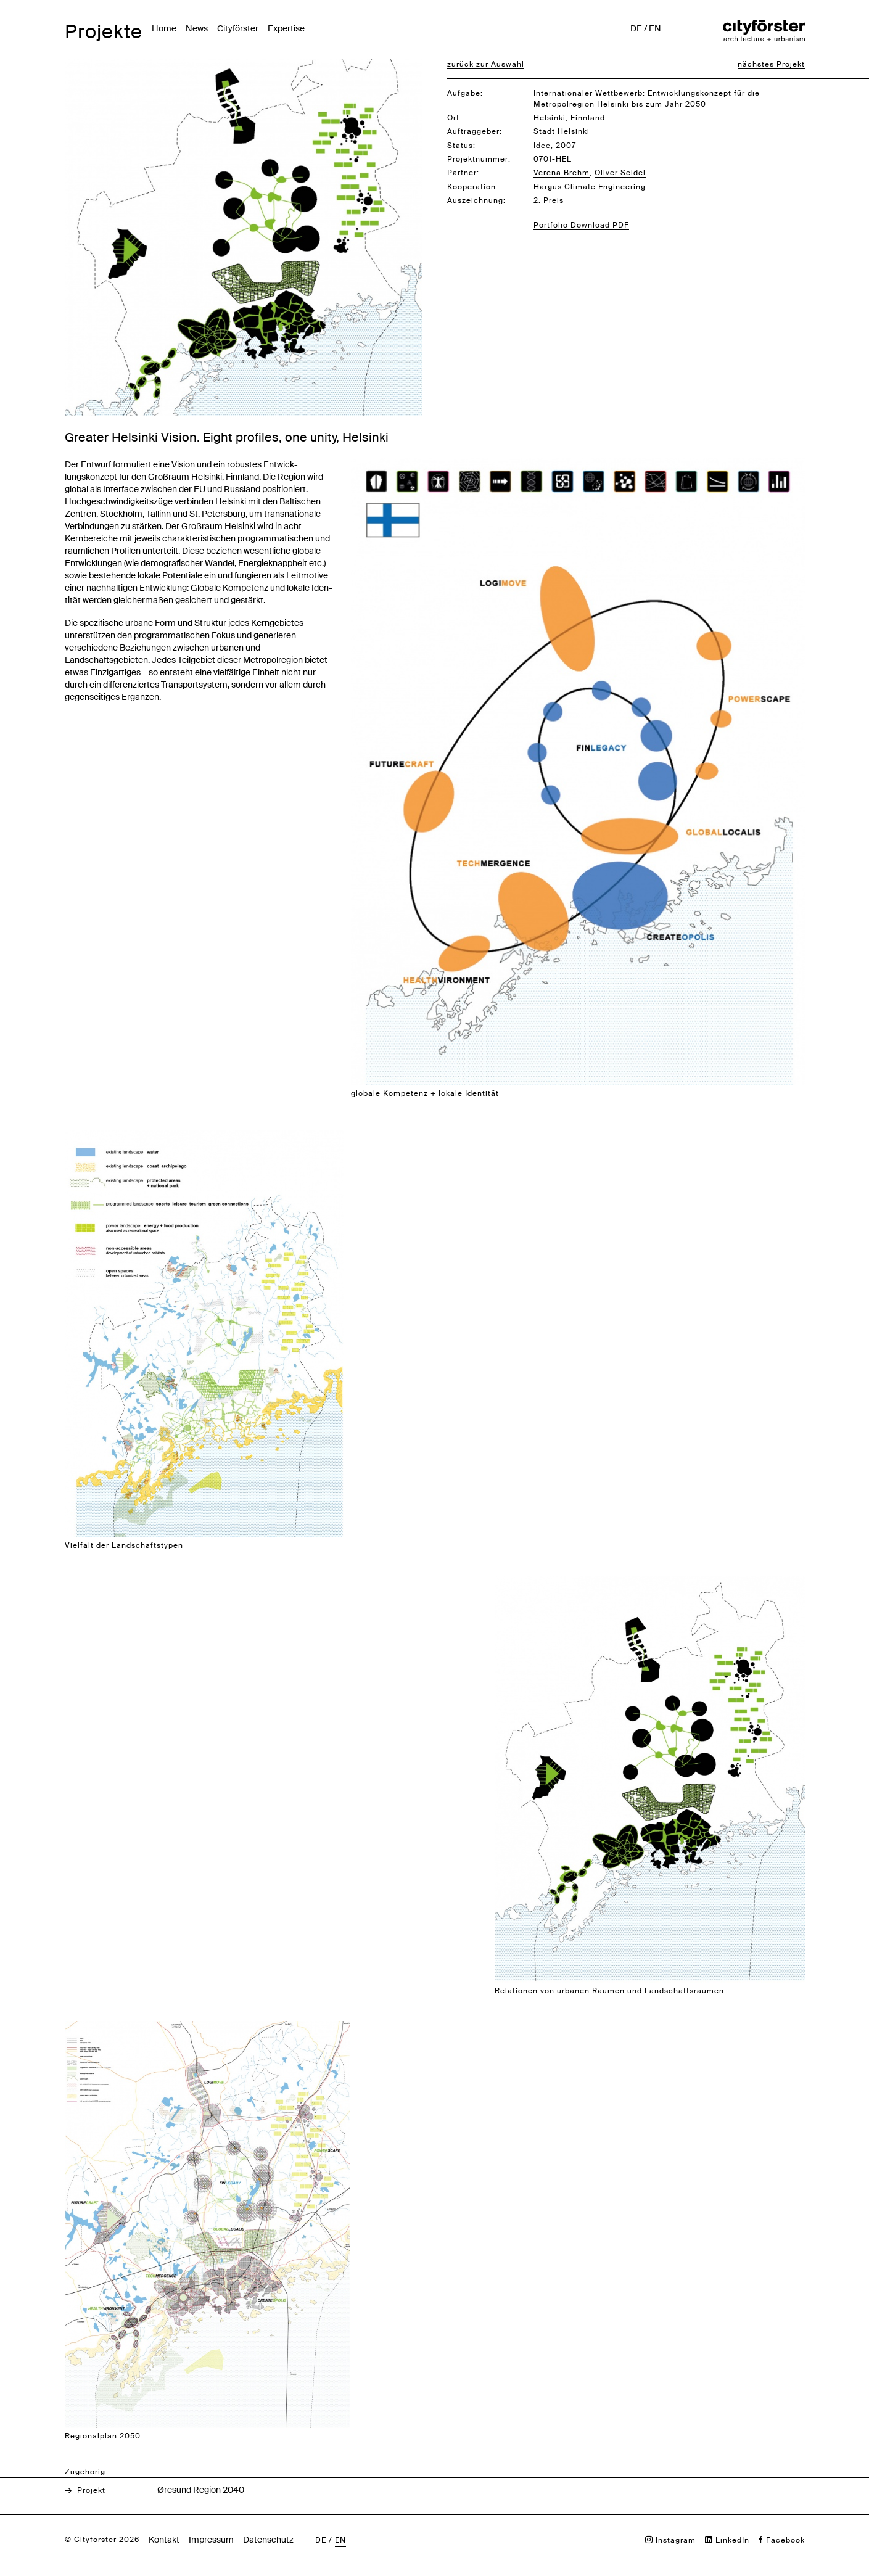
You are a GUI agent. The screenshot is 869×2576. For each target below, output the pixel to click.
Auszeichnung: (476, 200)
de (636, 28)
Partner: (463, 172)
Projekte (103, 31)
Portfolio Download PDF (581, 225)
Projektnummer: (479, 159)
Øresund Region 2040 (200, 2490)
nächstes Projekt (771, 64)
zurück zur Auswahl (485, 64)
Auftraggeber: (474, 131)
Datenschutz (268, 2540)
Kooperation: (472, 187)
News (197, 28)
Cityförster (237, 28)
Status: (461, 145)
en (655, 28)
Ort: (454, 117)
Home (164, 28)
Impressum (211, 2540)
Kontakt (164, 2540)
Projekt (91, 2490)
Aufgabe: (465, 93)
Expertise (286, 28)
